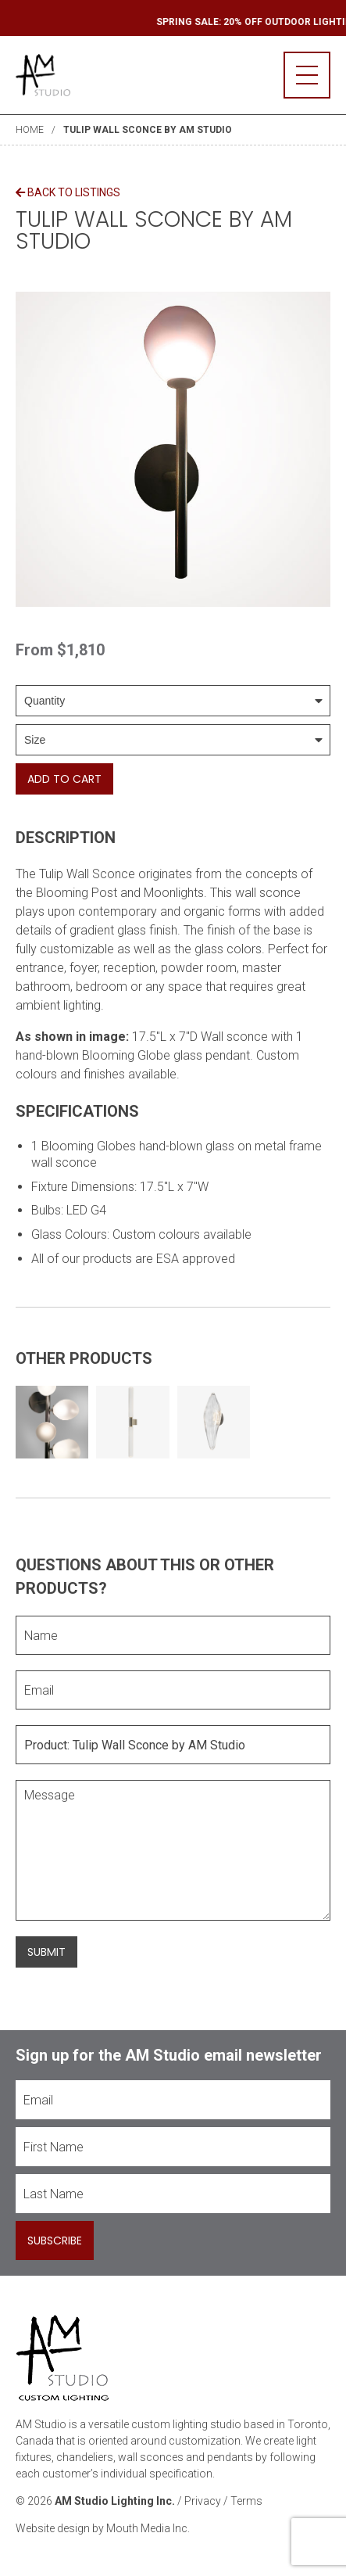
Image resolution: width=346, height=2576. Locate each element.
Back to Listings (68, 192)
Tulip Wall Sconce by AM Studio (147, 129)
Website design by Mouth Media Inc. (103, 2528)
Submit (46, 1952)
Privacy (202, 2501)
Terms (246, 2501)
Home (30, 129)
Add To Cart (64, 779)
